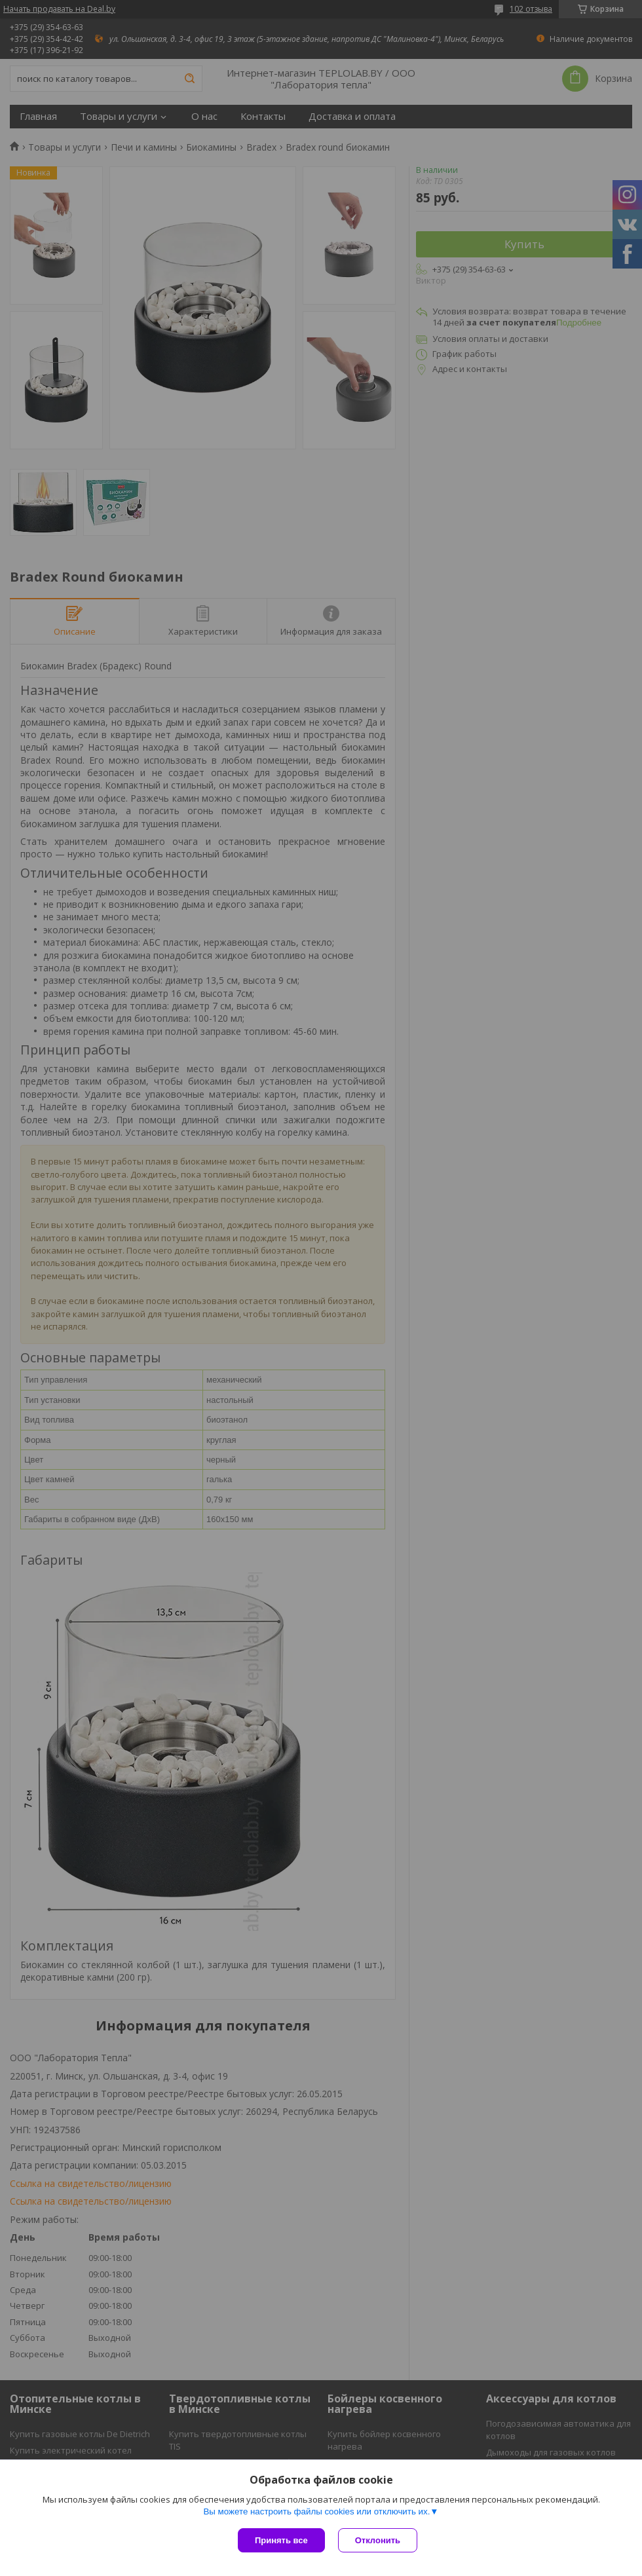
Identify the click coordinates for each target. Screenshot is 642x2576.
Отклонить (377, 2540)
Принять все (281, 2540)
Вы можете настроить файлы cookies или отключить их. (316, 2511)
